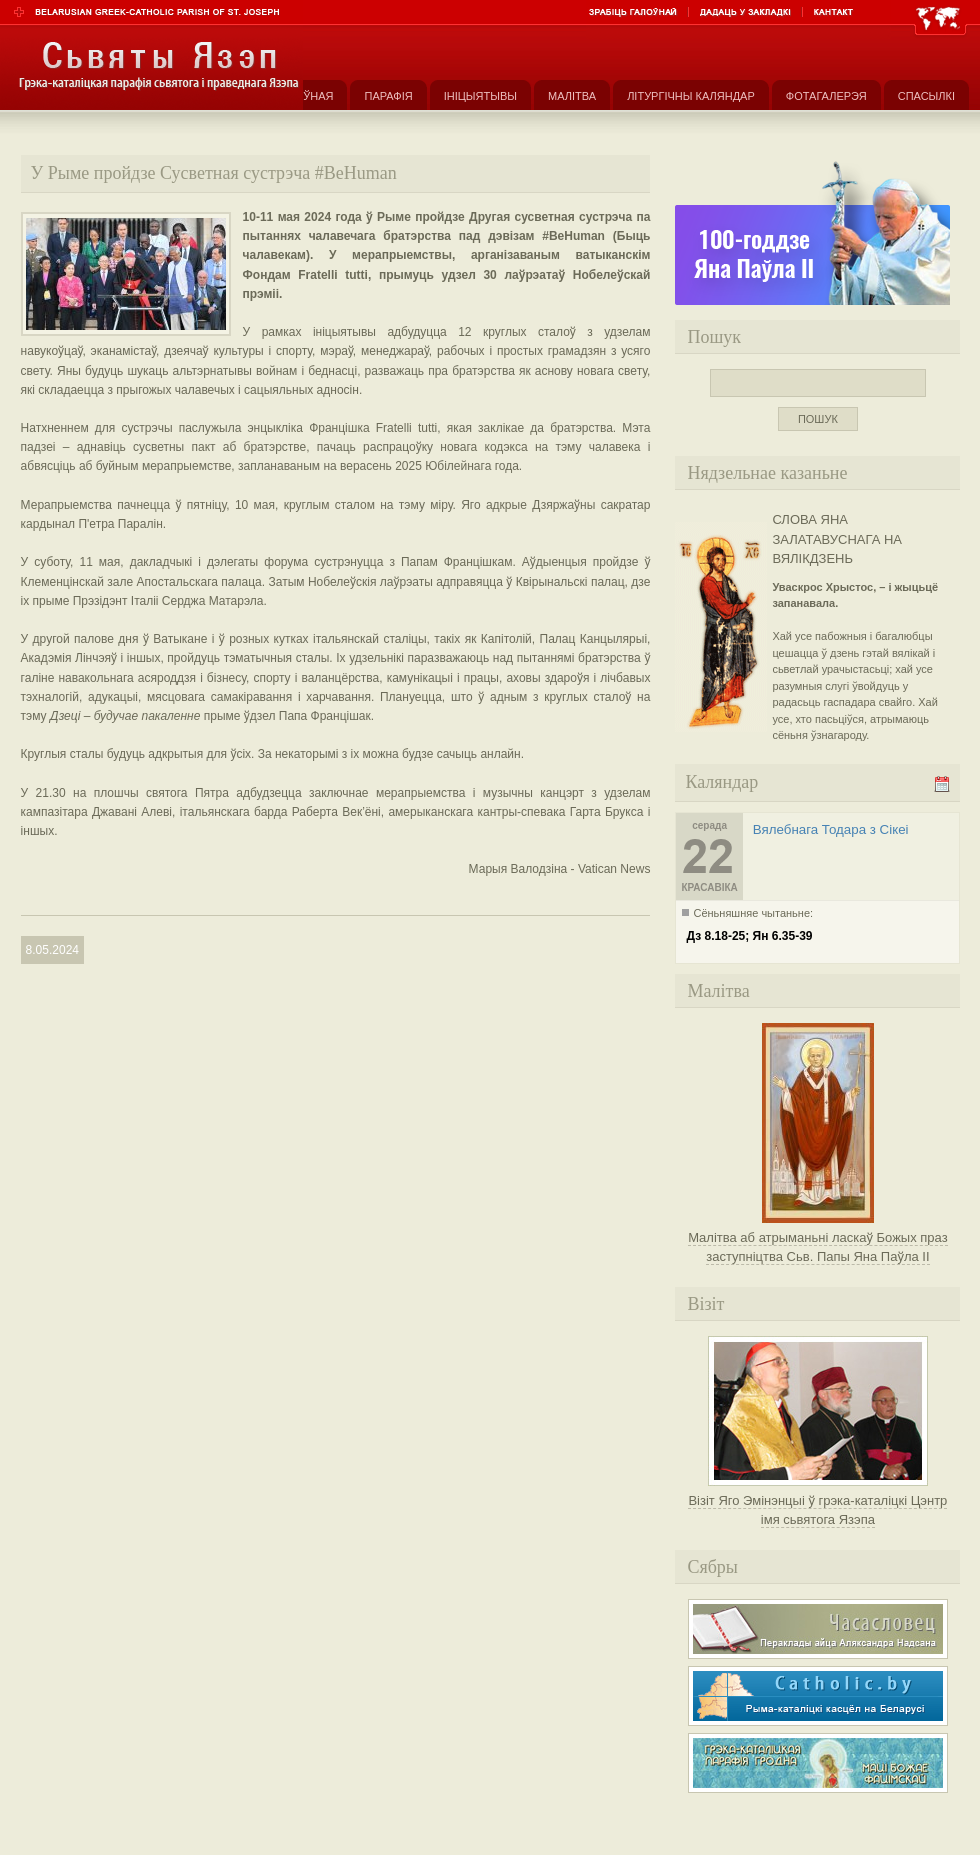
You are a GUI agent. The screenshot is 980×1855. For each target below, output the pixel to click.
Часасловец (818, 1629)
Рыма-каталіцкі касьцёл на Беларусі (818, 1696)
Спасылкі (926, 96)
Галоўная (304, 96)
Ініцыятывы (480, 96)
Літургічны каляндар (691, 96)
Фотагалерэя (826, 96)
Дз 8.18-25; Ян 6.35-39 (749, 936)
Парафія (388, 96)
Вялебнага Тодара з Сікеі (831, 829)
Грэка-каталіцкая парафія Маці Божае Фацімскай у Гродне (818, 1763)
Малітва (572, 96)
